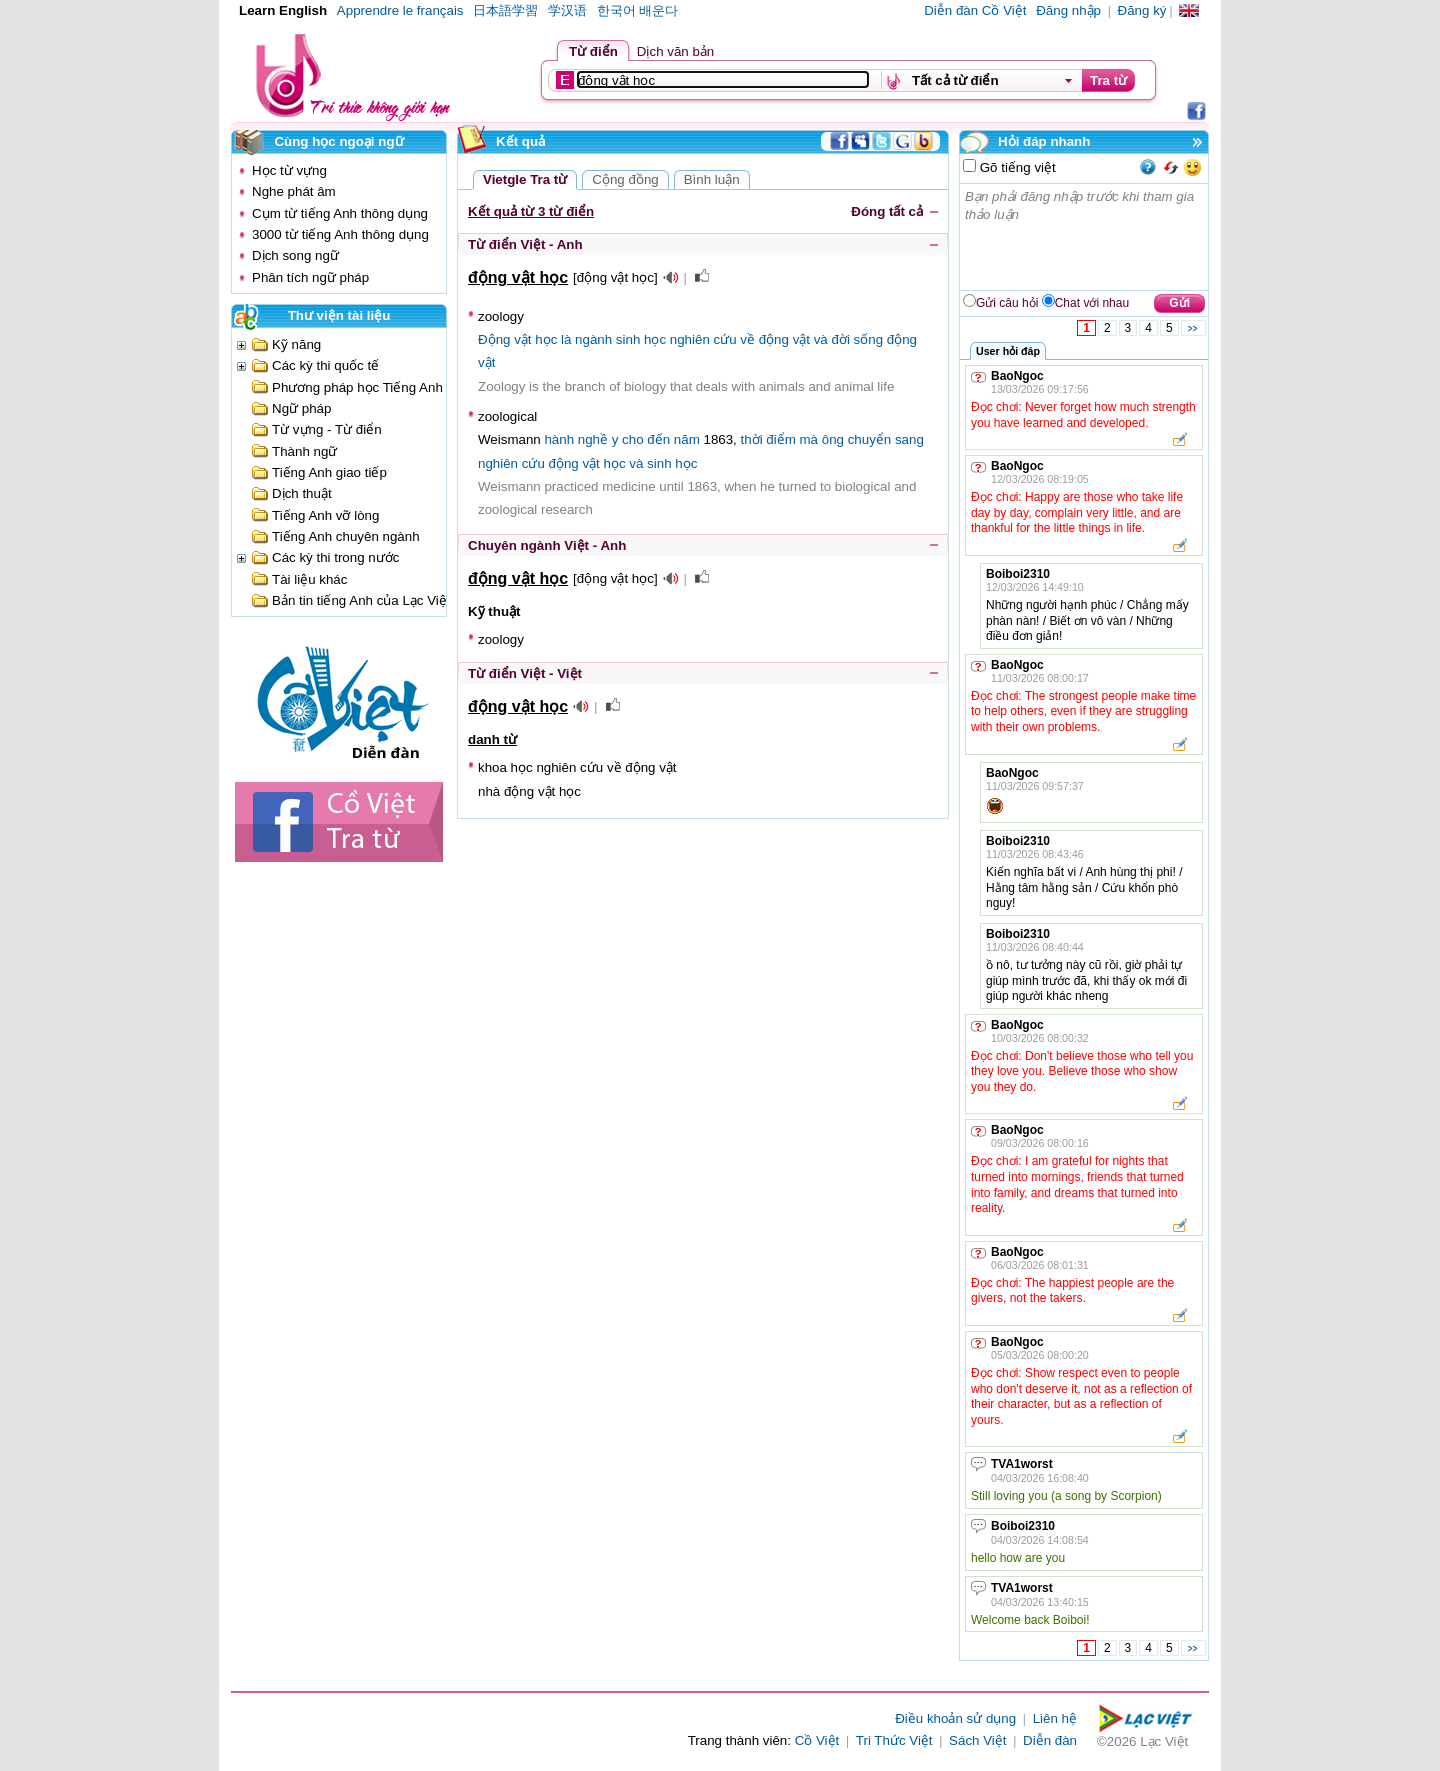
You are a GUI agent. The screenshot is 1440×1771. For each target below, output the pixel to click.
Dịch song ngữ (295, 255)
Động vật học (517, 339)
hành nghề (576, 439)
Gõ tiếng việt (1016, 167)
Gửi (1179, 303)
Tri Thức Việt (894, 1740)
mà (809, 439)
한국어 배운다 (638, 10)
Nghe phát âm (294, 191)
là (566, 339)
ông (833, 439)
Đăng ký (1142, 10)
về (747, 339)
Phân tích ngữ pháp (310, 277)
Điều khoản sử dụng (955, 1718)
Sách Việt (977, 1740)
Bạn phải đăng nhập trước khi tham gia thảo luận (1085, 237)
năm (687, 439)
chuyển (870, 439)
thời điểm (768, 439)
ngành (593, 339)
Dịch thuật (302, 493)
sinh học (641, 339)
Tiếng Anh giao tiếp (329, 472)
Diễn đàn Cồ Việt (975, 10)
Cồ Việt (817, 1740)
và (821, 339)
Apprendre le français (400, 10)
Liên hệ (1055, 1718)
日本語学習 (505, 10)
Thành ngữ (304, 451)
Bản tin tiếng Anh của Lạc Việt (361, 600)
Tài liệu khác (309, 579)
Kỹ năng (296, 344)
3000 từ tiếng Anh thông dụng (340, 234)
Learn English (283, 10)
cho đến (646, 439)
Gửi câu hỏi (1007, 303)
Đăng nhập (1068, 10)
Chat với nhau (1092, 303)
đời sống (857, 339)
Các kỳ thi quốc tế (325, 365)
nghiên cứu (703, 339)
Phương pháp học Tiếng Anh (357, 387)
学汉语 (567, 10)
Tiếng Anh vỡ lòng (325, 515)
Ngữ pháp (301, 408)
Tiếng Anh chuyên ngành (346, 536)
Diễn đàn (1050, 1740)
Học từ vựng (289, 170)
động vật (784, 339)
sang (909, 439)
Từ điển (593, 51)
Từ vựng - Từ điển (327, 429)
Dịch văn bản (675, 51)
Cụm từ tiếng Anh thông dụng (340, 213)
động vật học (587, 463)
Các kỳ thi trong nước (335, 557)
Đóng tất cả (887, 211)
